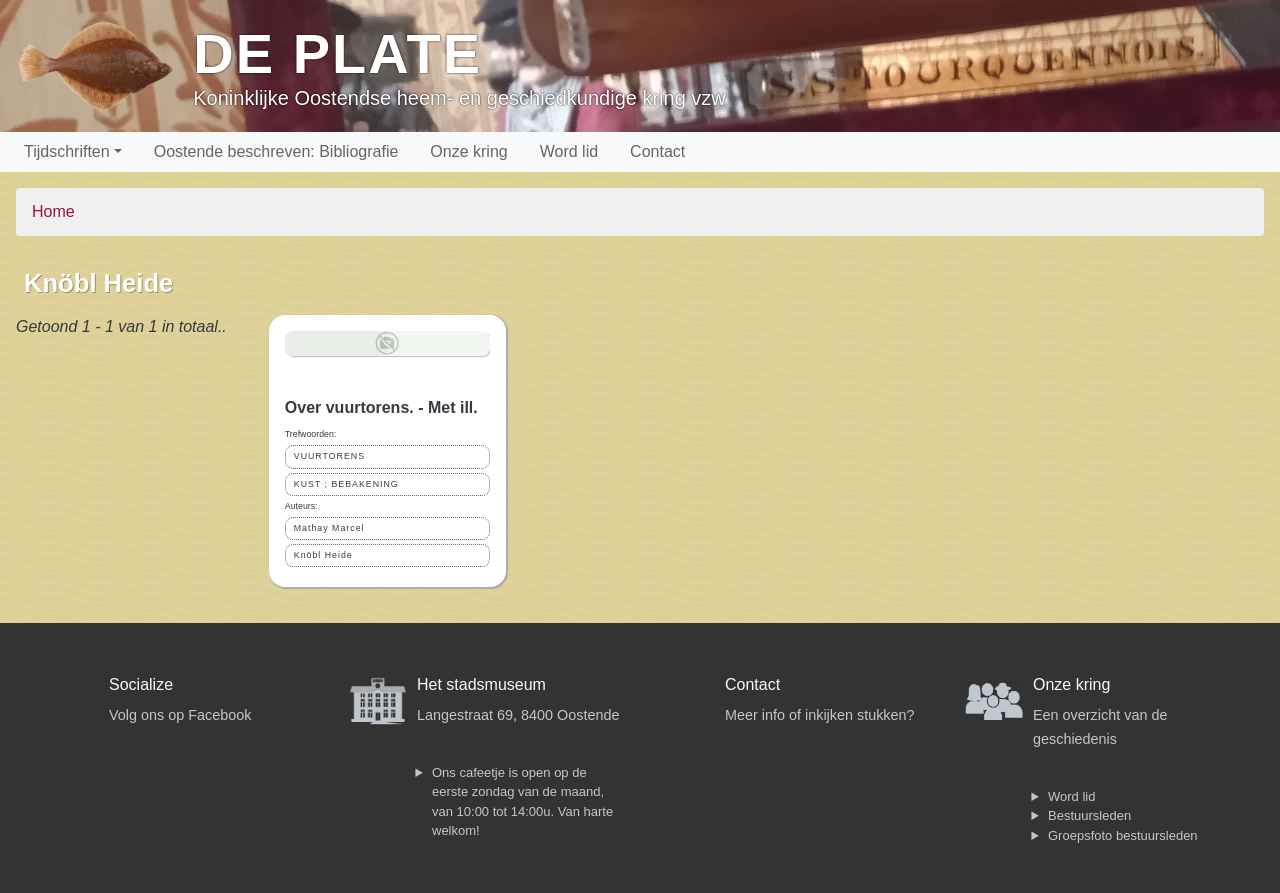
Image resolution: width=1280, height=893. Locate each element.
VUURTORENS (329, 456)
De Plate (337, 53)
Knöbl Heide (323, 555)
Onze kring (468, 151)
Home (53, 211)
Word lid (569, 151)
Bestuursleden (1089, 815)
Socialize (141, 684)
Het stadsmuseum (481, 684)
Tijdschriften (67, 151)
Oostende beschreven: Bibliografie (276, 151)
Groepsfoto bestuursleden (1123, 835)
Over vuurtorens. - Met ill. (381, 407)
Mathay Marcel (329, 528)
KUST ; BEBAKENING (346, 484)
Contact (657, 151)
